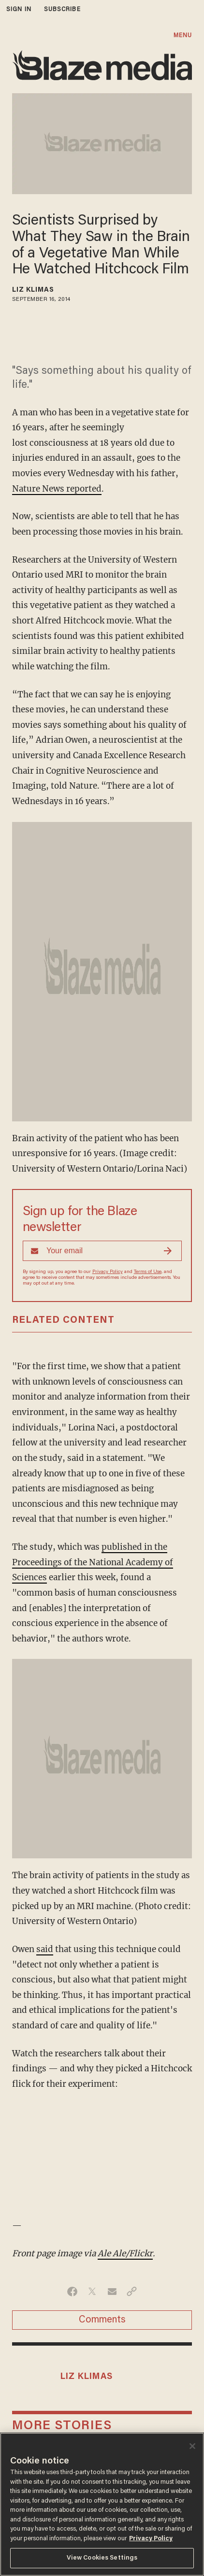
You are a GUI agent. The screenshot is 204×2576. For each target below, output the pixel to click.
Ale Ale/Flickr (125, 2253)
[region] (102, 2504)
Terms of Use (147, 1272)
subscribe (62, 9)
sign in (18, 9)
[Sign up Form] (102, 1251)
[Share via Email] (112, 2291)
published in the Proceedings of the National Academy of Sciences (92, 1562)
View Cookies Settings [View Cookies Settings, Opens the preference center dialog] (102, 2558)
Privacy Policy (107, 1272)
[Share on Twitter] (92, 2291)
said (44, 1949)
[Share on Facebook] (72, 2291)
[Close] (192, 2446)
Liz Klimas (33, 290)
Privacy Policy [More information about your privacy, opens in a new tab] (151, 2538)
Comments (102, 2320)
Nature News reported (57, 488)
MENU (183, 35)
